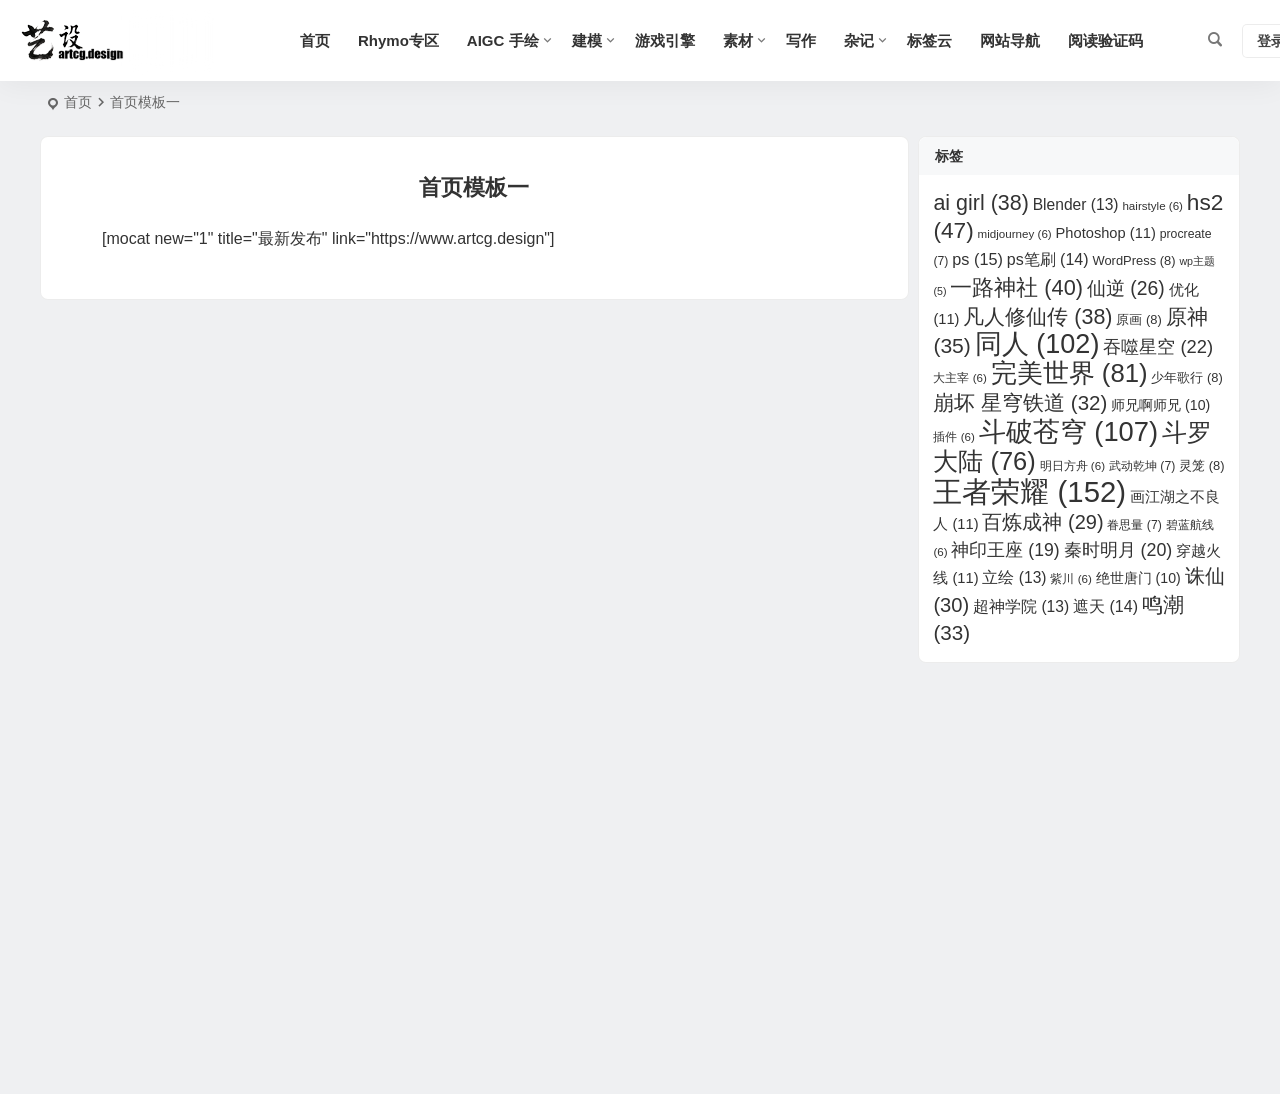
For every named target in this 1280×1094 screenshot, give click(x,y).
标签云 (929, 40)
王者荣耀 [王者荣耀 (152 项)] (1029, 491)
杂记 (859, 40)
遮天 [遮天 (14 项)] (1105, 606)
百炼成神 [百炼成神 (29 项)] (1042, 522)
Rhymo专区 (398, 40)
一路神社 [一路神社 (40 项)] (1016, 287)
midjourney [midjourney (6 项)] (1015, 233)
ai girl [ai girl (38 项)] (980, 203)
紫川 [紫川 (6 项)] (1070, 578)
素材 (738, 40)
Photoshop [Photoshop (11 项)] (1106, 233)
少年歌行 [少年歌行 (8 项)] (1186, 377)
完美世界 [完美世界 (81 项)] (1069, 373)
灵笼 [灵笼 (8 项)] (1201, 465)
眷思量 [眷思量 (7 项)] (1134, 525)
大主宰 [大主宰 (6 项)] (959, 377)
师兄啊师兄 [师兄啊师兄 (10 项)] (1160, 405)
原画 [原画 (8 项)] (1138, 319)
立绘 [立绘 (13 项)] (1014, 577)
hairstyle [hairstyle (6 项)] (1152, 205)
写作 (801, 40)
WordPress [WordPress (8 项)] (1133, 260)
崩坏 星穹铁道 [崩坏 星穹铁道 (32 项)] (1020, 402)
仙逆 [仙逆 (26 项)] (1126, 288)
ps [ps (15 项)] (977, 259)
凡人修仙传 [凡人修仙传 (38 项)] (1037, 317)
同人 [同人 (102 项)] (1037, 344)
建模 (587, 40)
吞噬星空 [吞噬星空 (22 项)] (1158, 346)
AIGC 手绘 (503, 40)
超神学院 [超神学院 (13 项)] (1021, 606)
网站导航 (1010, 40)
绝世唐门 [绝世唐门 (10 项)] (1138, 578)
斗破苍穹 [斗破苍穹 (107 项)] (1068, 431)
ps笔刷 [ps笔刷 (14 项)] (1048, 259)
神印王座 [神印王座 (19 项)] (1005, 550)
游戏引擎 (665, 40)
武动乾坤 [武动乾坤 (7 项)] (1142, 466)
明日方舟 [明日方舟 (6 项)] (1072, 465)
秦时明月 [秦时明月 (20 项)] (1118, 550)
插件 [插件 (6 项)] (953, 436)
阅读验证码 (1105, 40)
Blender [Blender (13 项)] (1076, 204)
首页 (315, 40)
